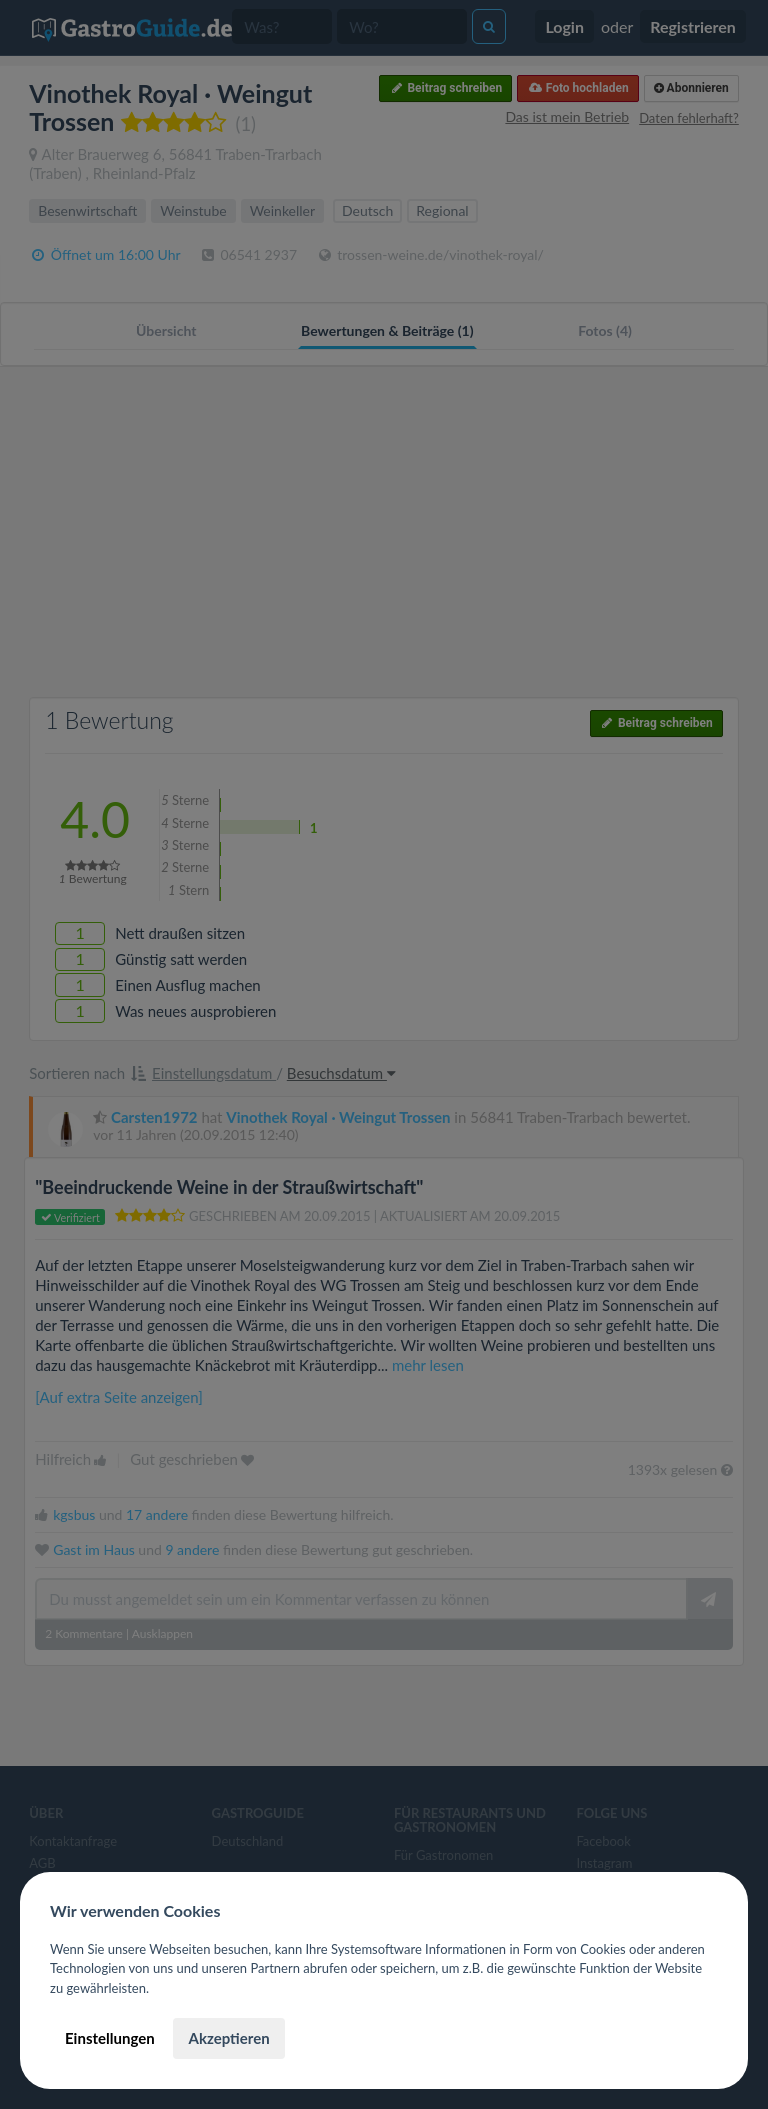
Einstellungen (110, 2038)
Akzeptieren (228, 2038)
